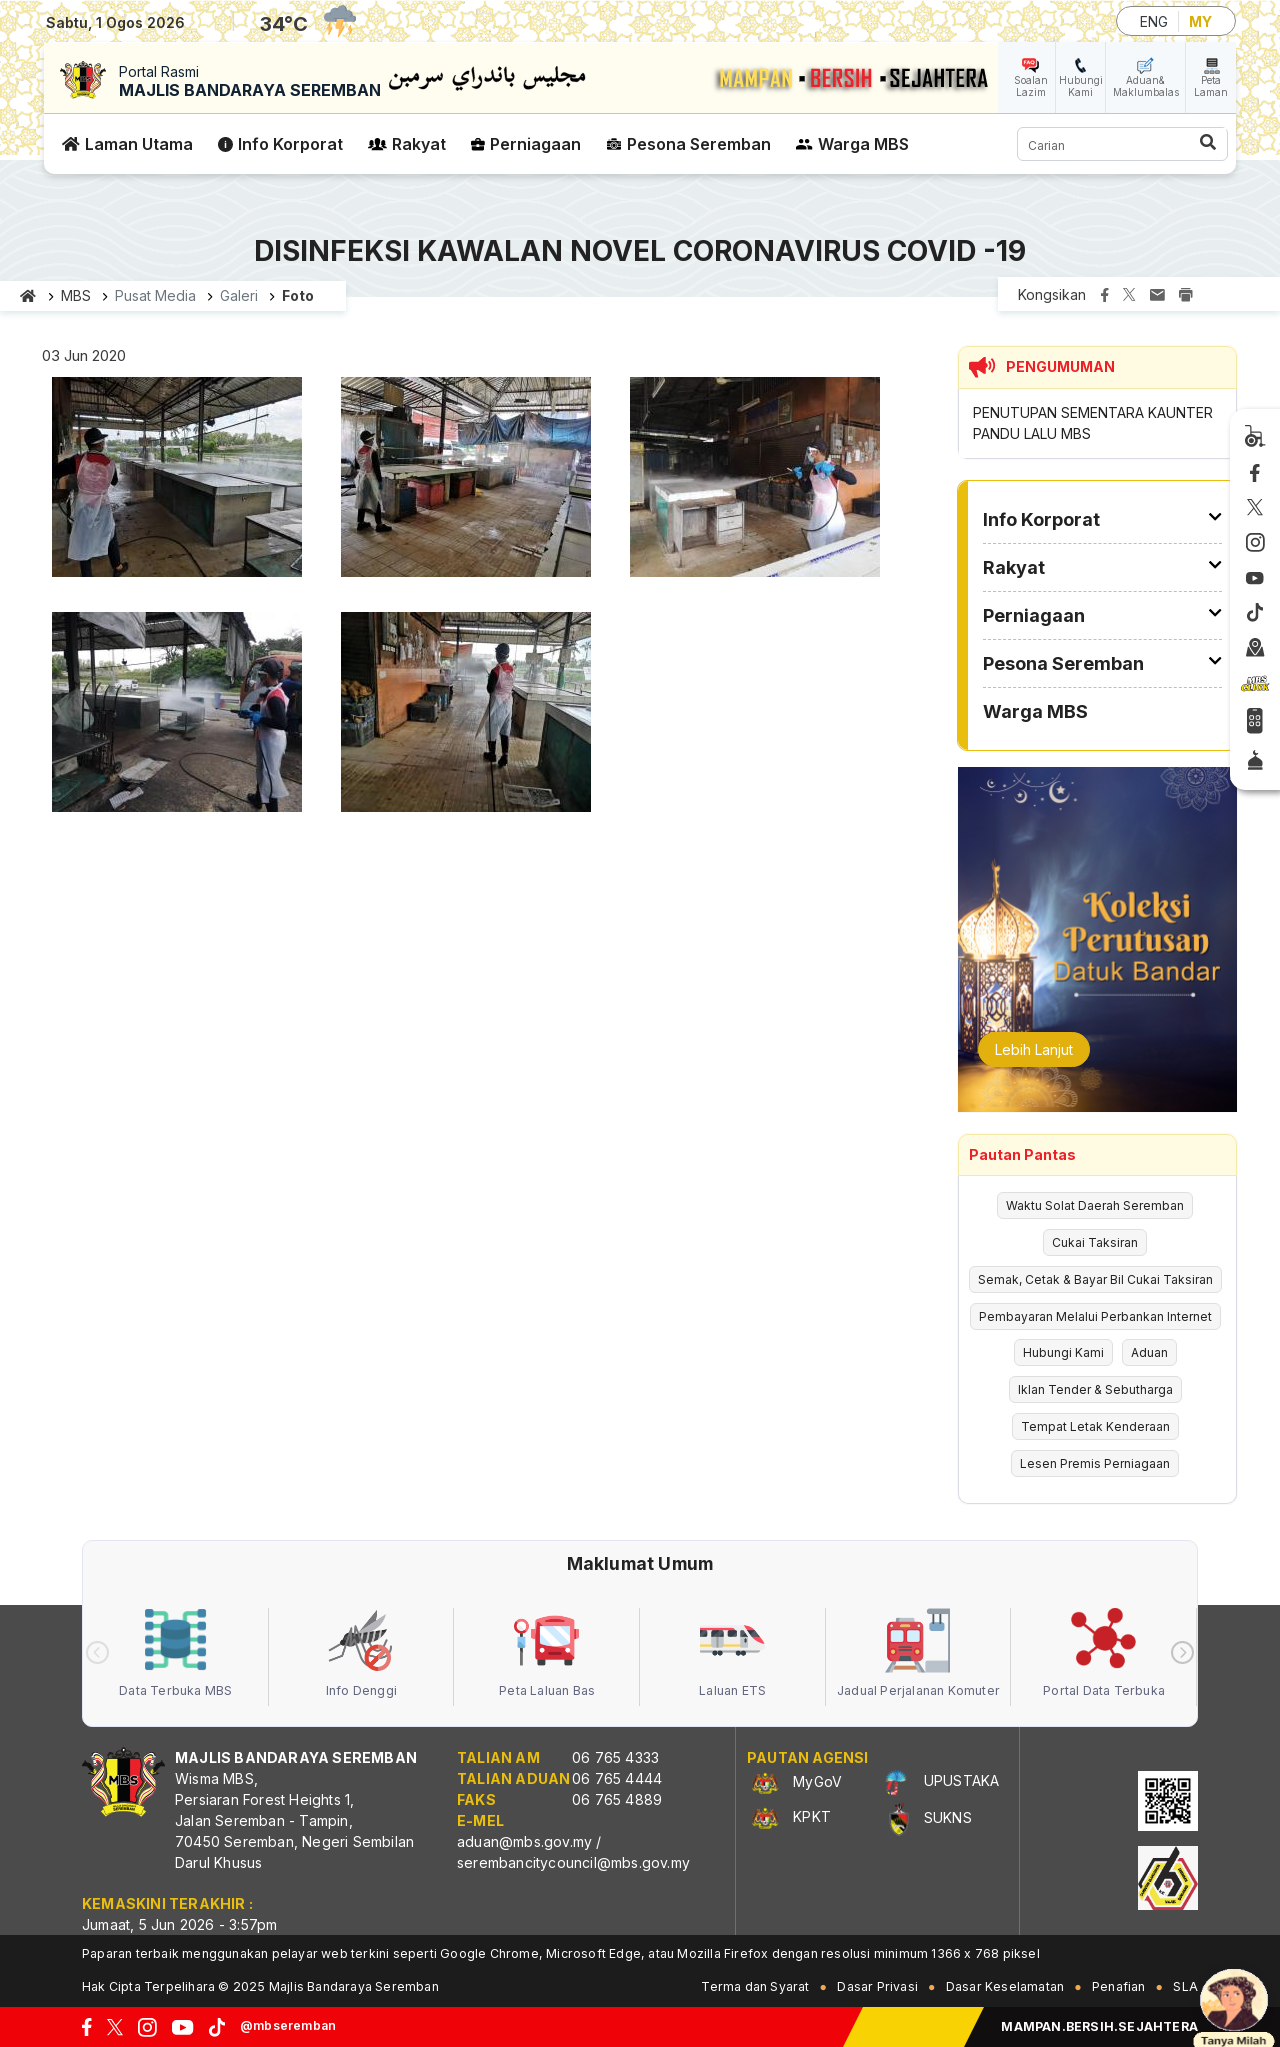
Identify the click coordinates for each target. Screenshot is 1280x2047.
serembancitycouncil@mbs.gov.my (573, 1862)
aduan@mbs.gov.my (524, 1841)
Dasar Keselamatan (1005, 1986)
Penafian (1119, 1986)
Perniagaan (535, 144)
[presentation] (97, 1652)
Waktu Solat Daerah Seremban (1095, 1205)
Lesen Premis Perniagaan (1095, 1463)
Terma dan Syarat (755, 1986)
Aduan (1149, 1352)
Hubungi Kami (1081, 86)
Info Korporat (290, 144)
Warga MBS (863, 144)
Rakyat (419, 144)
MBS (76, 295)
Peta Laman (1211, 86)
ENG (1154, 21)
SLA (1185, 1986)
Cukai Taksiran (1095, 1242)
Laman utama (28, 296)
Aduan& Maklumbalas (1146, 86)
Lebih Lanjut (1034, 1049)
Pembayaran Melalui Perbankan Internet (1095, 1316)
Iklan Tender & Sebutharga (1095, 1389)
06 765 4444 (617, 1778)
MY (1200, 21)
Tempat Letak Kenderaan (1095, 1426)
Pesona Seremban (699, 144)
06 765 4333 (615, 1757)
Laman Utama (139, 144)
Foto (298, 295)
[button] (177, 483)
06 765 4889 (617, 1799)
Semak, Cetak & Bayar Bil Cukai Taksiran (1095, 1279)
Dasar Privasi (877, 1986)
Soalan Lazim (1031, 86)
